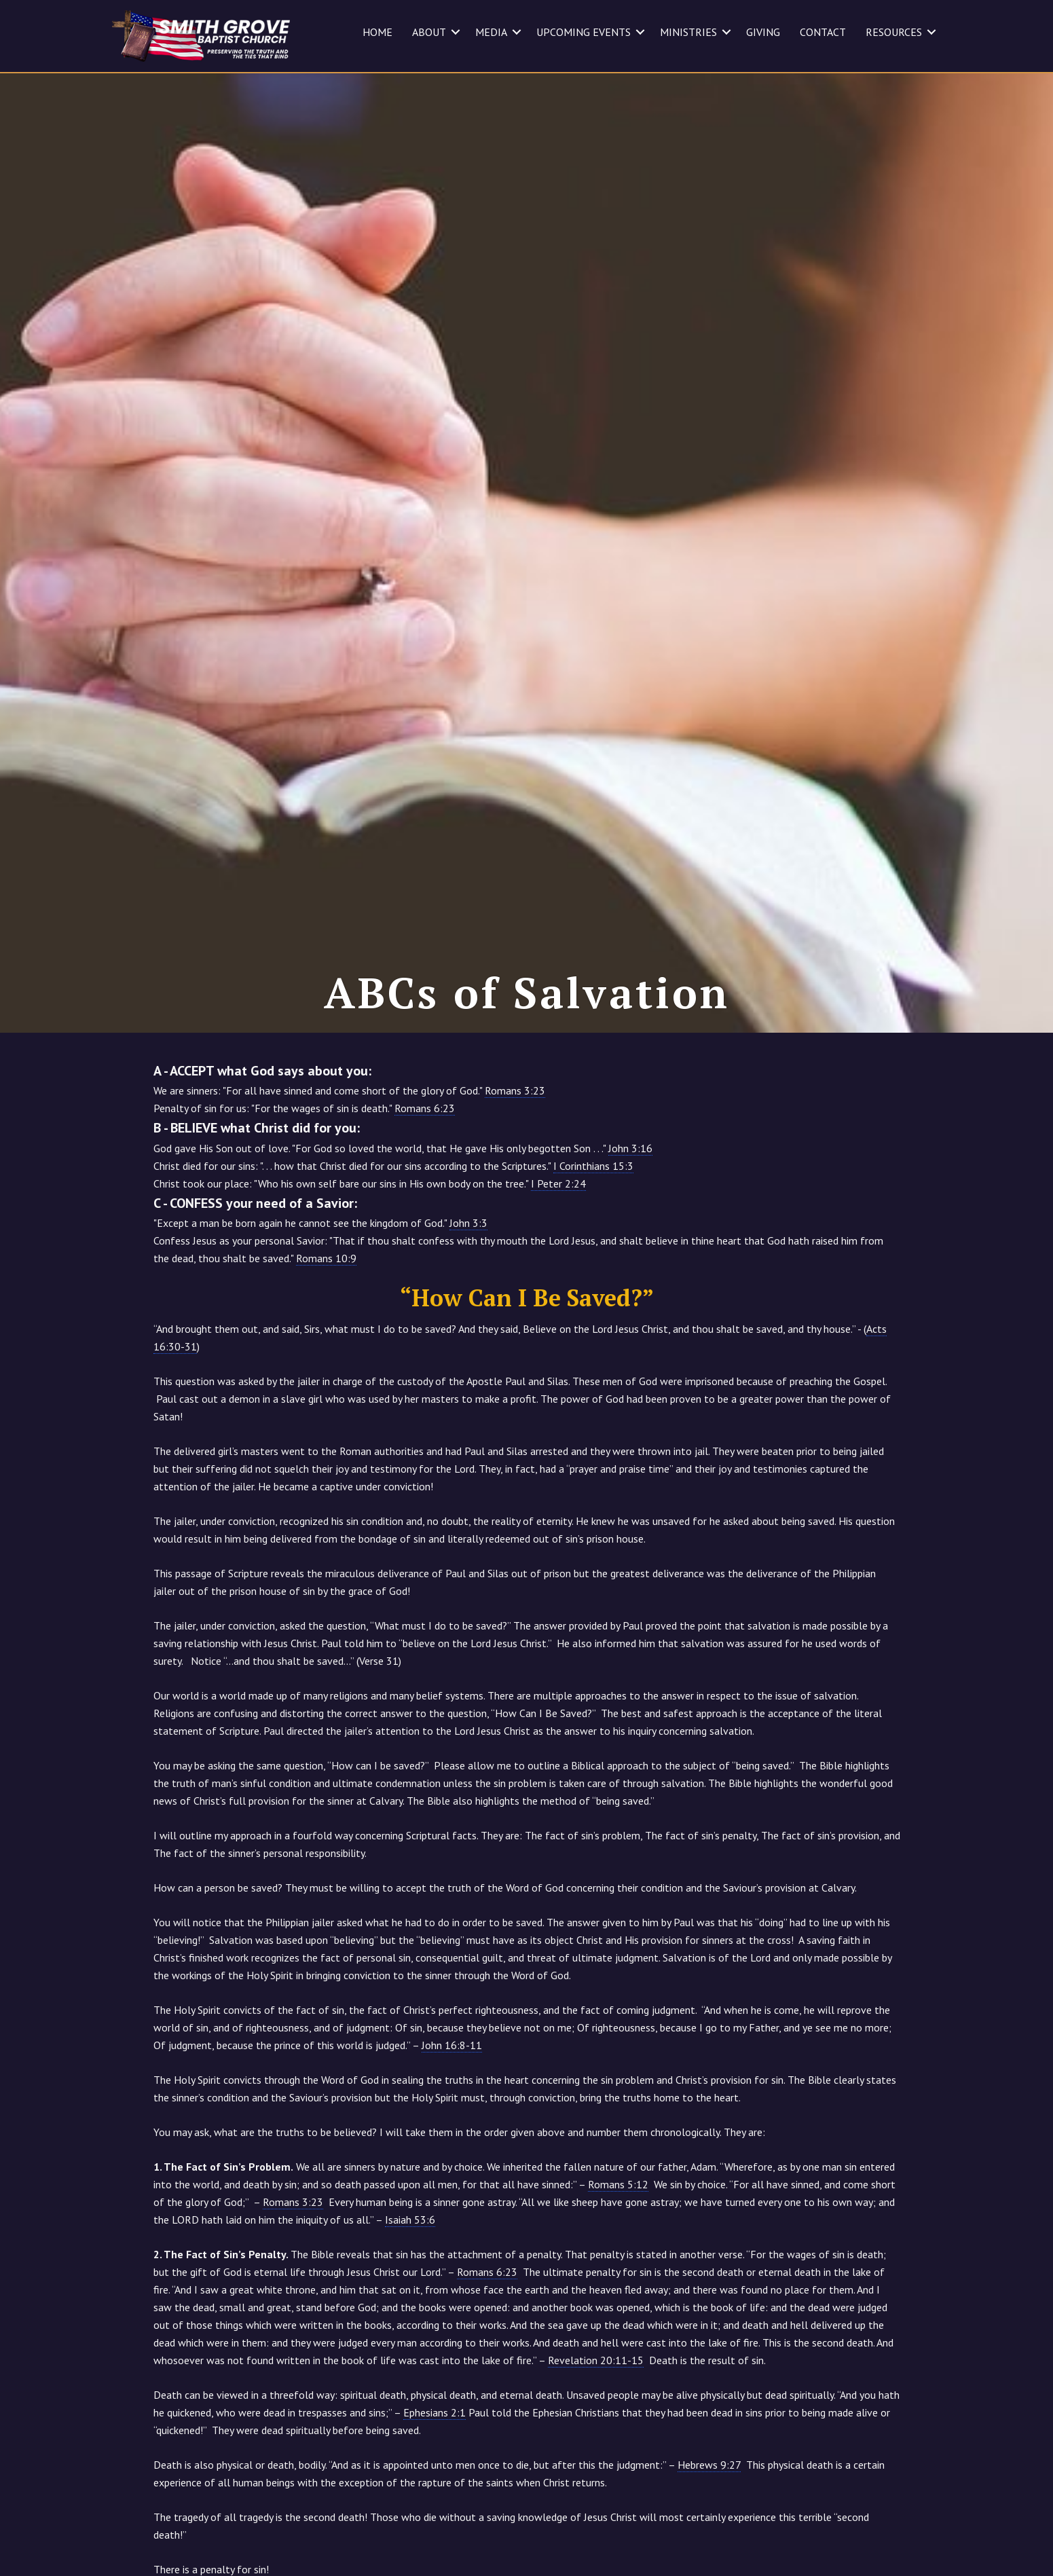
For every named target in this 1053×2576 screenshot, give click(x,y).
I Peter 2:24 (558, 1255)
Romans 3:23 (515, 1162)
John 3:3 (468, 1294)
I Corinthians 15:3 (593, 1237)
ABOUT (429, 32)
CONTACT (823, 32)
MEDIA (491, 32)
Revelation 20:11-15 (596, 2431)
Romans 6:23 (424, 1179)
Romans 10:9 (326, 1329)
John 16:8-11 (452, 2116)
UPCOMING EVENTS (583, 32)
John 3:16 (630, 1219)
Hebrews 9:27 (709, 2536)
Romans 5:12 (618, 2255)
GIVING (763, 32)
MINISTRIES (688, 32)
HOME (377, 32)
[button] (455, 32)
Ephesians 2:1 (434, 2483)
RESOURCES (894, 32)
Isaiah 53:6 (410, 2291)
